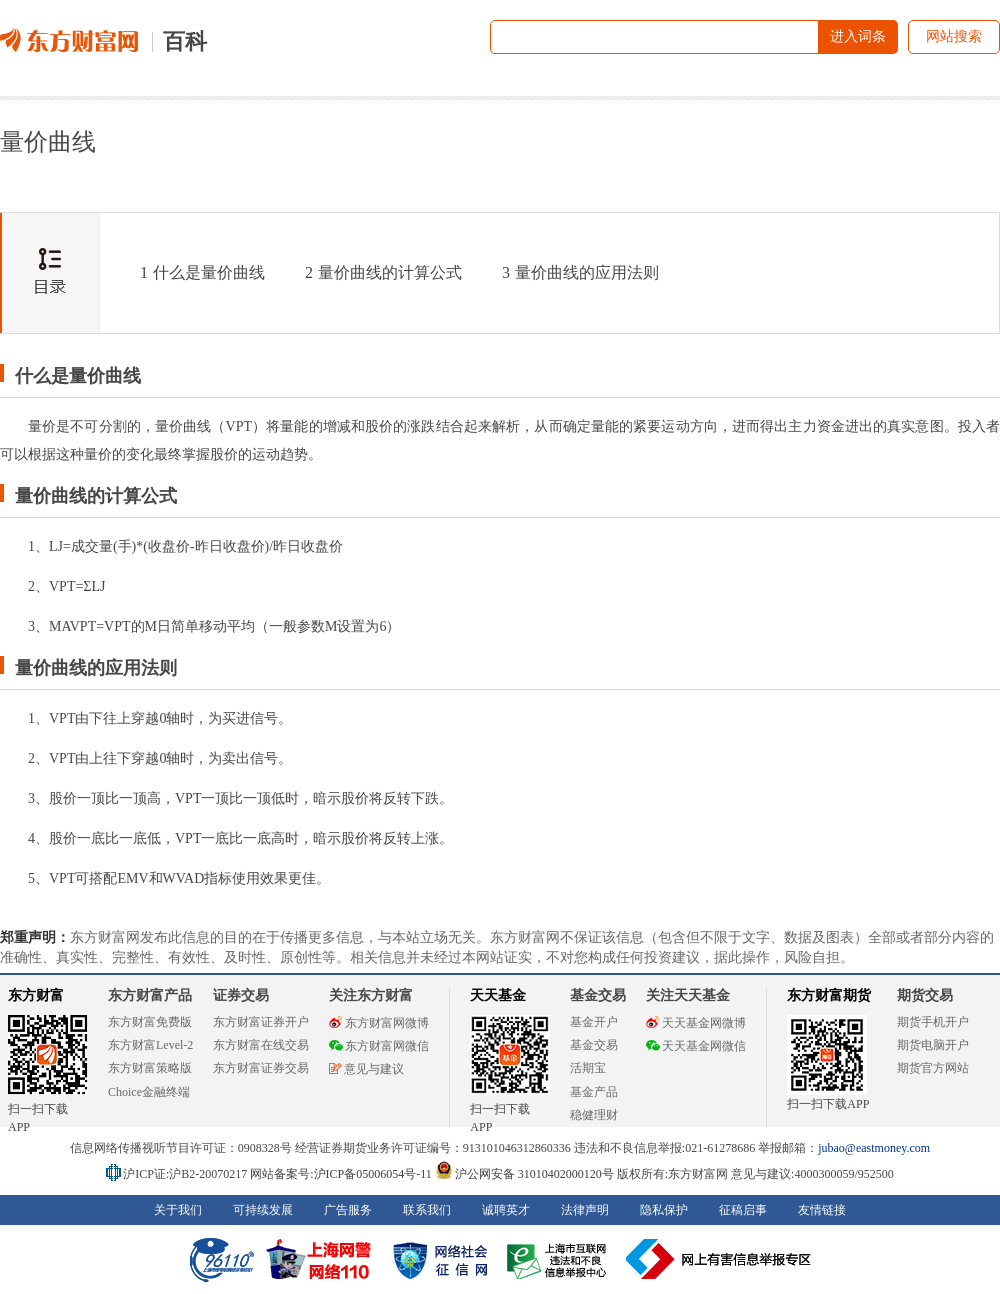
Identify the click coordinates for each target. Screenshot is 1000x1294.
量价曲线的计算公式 (383, 272)
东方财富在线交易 (261, 1045)
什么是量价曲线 (202, 272)
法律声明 (585, 1210)
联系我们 (427, 1210)
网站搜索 (954, 36)
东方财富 (36, 995)
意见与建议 (366, 1069)
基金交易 (594, 1045)
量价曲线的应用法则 (580, 272)
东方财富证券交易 (261, 1068)
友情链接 (822, 1210)
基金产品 (594, 1092)
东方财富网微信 (379, 1046)
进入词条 (858, 36)
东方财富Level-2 (150, 1045)
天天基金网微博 (696, 1023)
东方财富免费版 (150, 1022)
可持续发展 (263, 1210)
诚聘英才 (506, 1210)
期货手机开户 (933, 1022)
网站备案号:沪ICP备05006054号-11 (342, 1174)
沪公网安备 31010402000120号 (524, 1174)
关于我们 (178, 1210)
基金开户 (594, 1022)
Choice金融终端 (149, 1092)
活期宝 (588, 1068)
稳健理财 (594, 1115)
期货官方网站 (933, 1068)
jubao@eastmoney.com (874, 1148)
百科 (185, 41)
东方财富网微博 (379, 1023)
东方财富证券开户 (261, 1022)
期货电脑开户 (933, 1045)
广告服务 (348, 1210)
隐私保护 (664, 1210)
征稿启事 (743, 1210)
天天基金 (498, 995)
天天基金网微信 (696, 1046)
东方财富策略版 (150, 1068)
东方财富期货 (829, 995)
